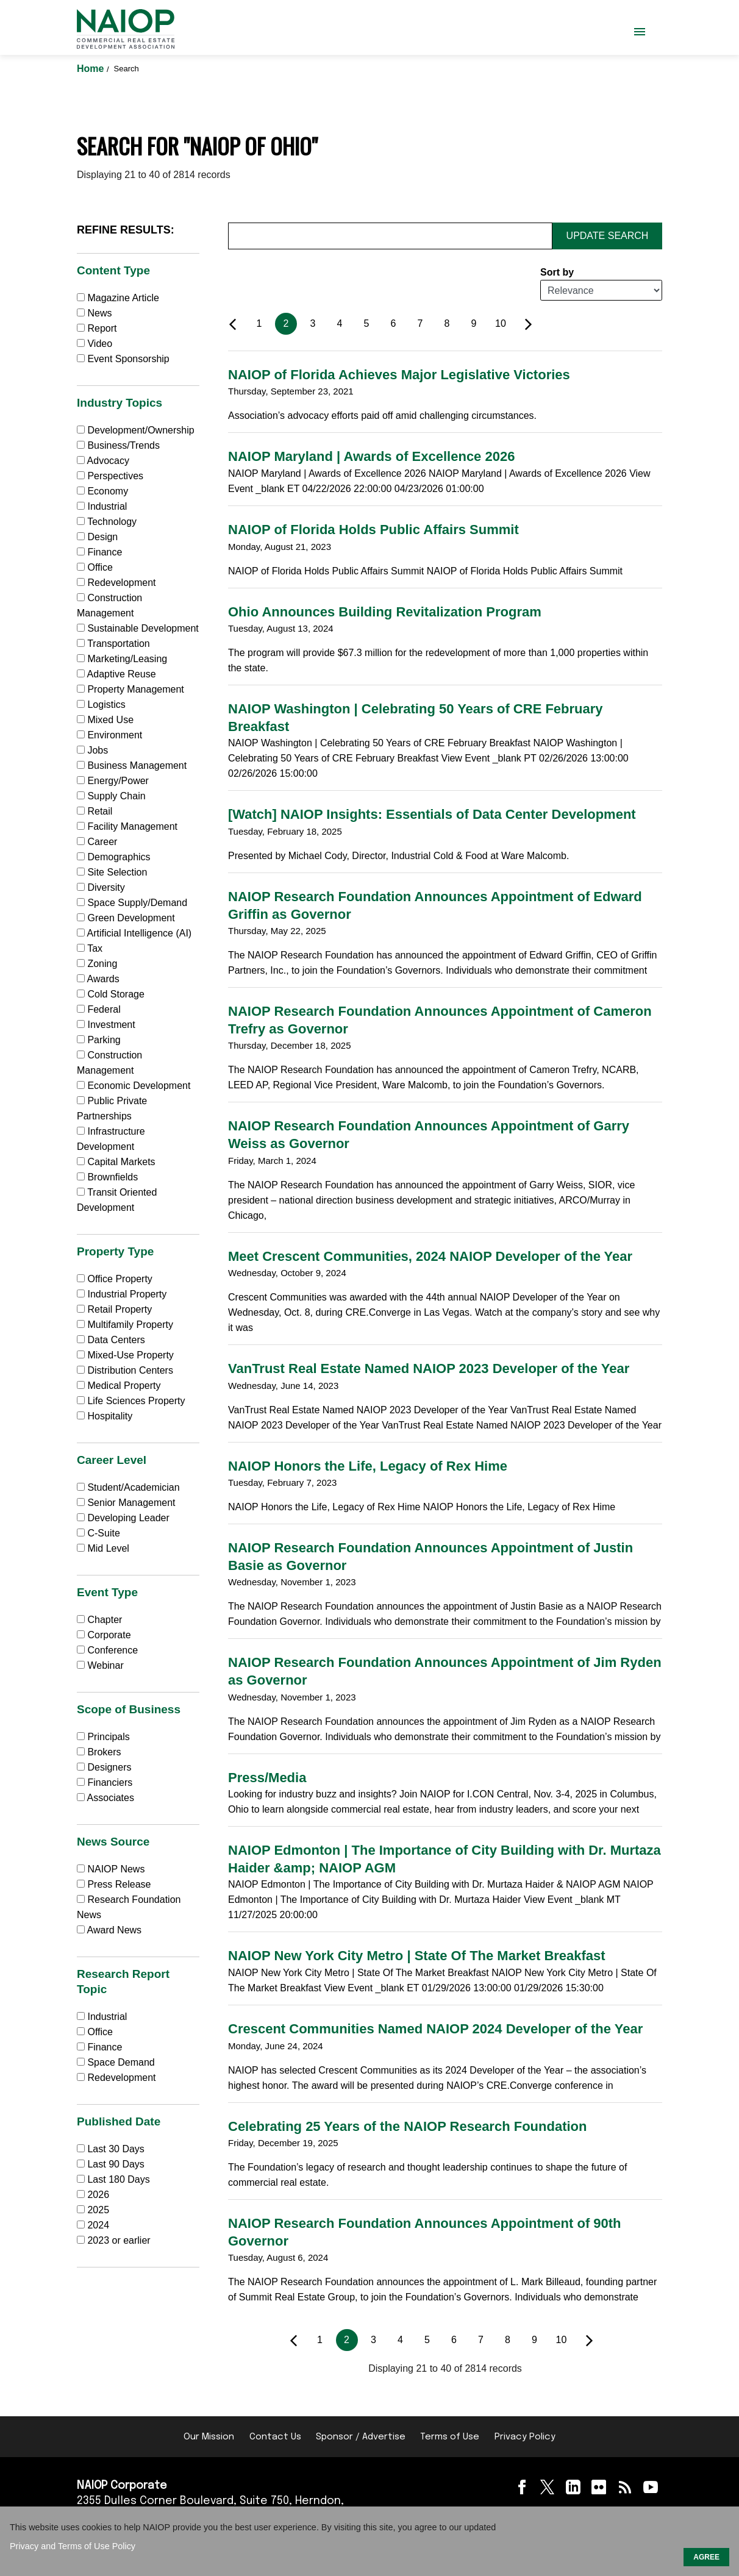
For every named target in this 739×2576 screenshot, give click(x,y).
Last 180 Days (118, 2179)
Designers (104, 1767)
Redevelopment (116, 582)
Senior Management (126, 1502)
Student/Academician (128, 1487)
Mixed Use (105, 720)
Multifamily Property (125, 1324)
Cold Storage (111, 994)
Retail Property (114, 1309)
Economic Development (133, 1085)
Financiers (104, 1782)
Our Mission (209, 2437)
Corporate (104, 1635)
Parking (99, 1040)
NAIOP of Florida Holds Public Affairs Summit (373, 529)
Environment (109, 735)
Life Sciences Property (131, 1401)
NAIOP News (111, 1869)
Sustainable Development (138, 628)
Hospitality (104, 1416)
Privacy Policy (524, 2437)
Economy (102, 491)
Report (96, 328)
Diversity (101, 887)
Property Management (130, 689)
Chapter (99, 1619)
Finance (99, 552)
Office (95, 567)
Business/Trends (118, 445)
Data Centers (111, 1340)
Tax (89, 948)
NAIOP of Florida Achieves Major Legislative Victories (399, 374)
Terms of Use (449, 2437)
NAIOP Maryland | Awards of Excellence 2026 (371, 456)
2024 (98, 2225)
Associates (105, 1798)
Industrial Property (121, 1294)
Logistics (101, 704)
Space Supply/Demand (132, 902)
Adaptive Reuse (116, 674)
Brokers (99, 1752)
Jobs (92, 750)
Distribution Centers (125, 1370)
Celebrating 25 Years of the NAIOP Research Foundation (407, 2126)
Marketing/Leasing (122, 659)
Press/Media (267, 1777)
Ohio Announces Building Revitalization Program (384, 611)
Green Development (126, 918)
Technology (107, 521)
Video (94, 343)
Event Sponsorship (123, 359)
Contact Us (275, 2437)
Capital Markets (116, 1162)
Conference (107, 1650)
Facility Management (127, 826)
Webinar (100, 1665)
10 (500, 323)
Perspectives (110, 476)
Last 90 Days (115, 2164)
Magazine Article (118, 298)
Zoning (97, 963)
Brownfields (107, 1177)
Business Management (132, 765)
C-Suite (98, 1533)
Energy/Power (113, 781)
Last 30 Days (115, 2149)
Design (97, 537)
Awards (98, 979)
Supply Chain (111, 796)
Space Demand (116, 2062)
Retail (94, 811)
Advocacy (103, 460)
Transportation (113, 643)
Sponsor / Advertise (360, 2437)
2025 (98, 2210)
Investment (106, 1024)
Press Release (114, 1884)
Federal (99, 1009)
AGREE (706, 2557)
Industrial (102, 506)
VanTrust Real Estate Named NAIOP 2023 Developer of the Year (428, 1368)
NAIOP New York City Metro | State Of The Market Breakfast (416, 1955)
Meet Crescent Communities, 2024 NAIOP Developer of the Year (430, 1256)
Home (92, 68)
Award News (109, 1930)
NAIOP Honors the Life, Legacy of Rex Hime (367, 1466)
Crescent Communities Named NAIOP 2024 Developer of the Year (435, 2028)
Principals (103, 1737)
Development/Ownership (136, 430)
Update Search (607, 235)
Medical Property (119, 1385)
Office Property (114, 1279)
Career (97, 842)
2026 (98, 2194)
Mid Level (103, 1548)
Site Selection (112, 872)
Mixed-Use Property (125, 1355)
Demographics (114, 857)
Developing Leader (123, 1518)
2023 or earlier (118, 2240)
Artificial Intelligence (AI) (134, 933)
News (94, 313)
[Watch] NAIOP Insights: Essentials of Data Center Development (432, 814)
